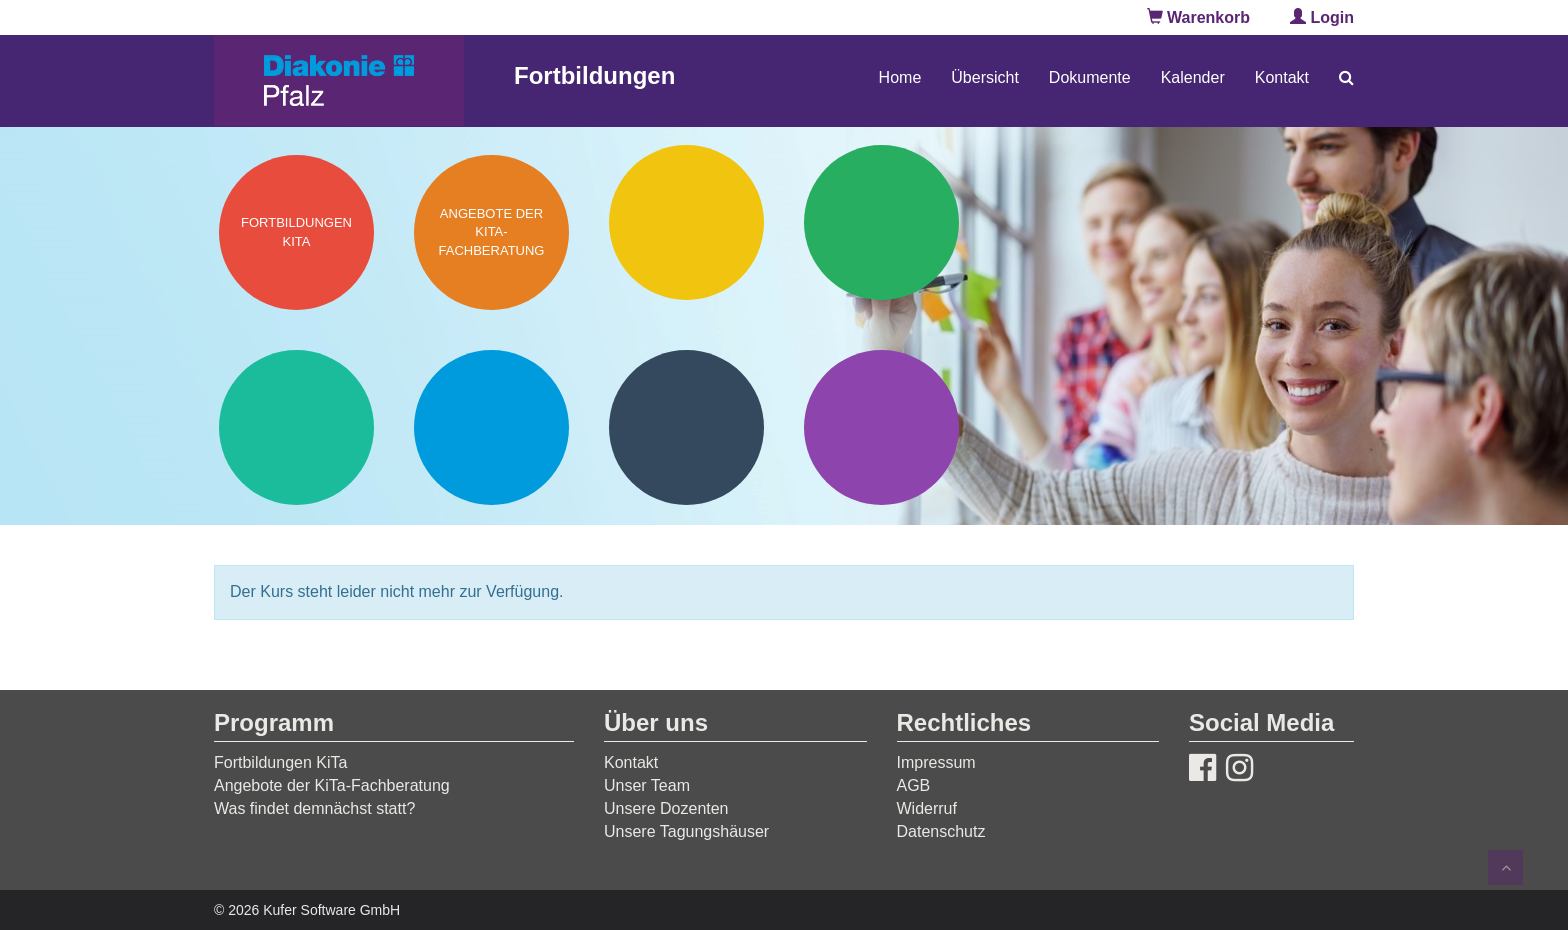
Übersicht (985, 77)
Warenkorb (1198, 17)
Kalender (1193, 77)
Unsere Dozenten (666, 808)
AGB (914, 785)
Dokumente (1090, 77)
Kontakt (1282, 77)
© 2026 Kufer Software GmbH (307, 910)
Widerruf (927, 808)
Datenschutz (941, 831)
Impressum (936, 762)
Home (900, 77)
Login (1322, 17)
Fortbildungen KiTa (280, 762)
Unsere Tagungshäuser (686, 831)
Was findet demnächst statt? (314, 808)
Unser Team (647, 785)
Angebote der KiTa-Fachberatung (332, 785)
